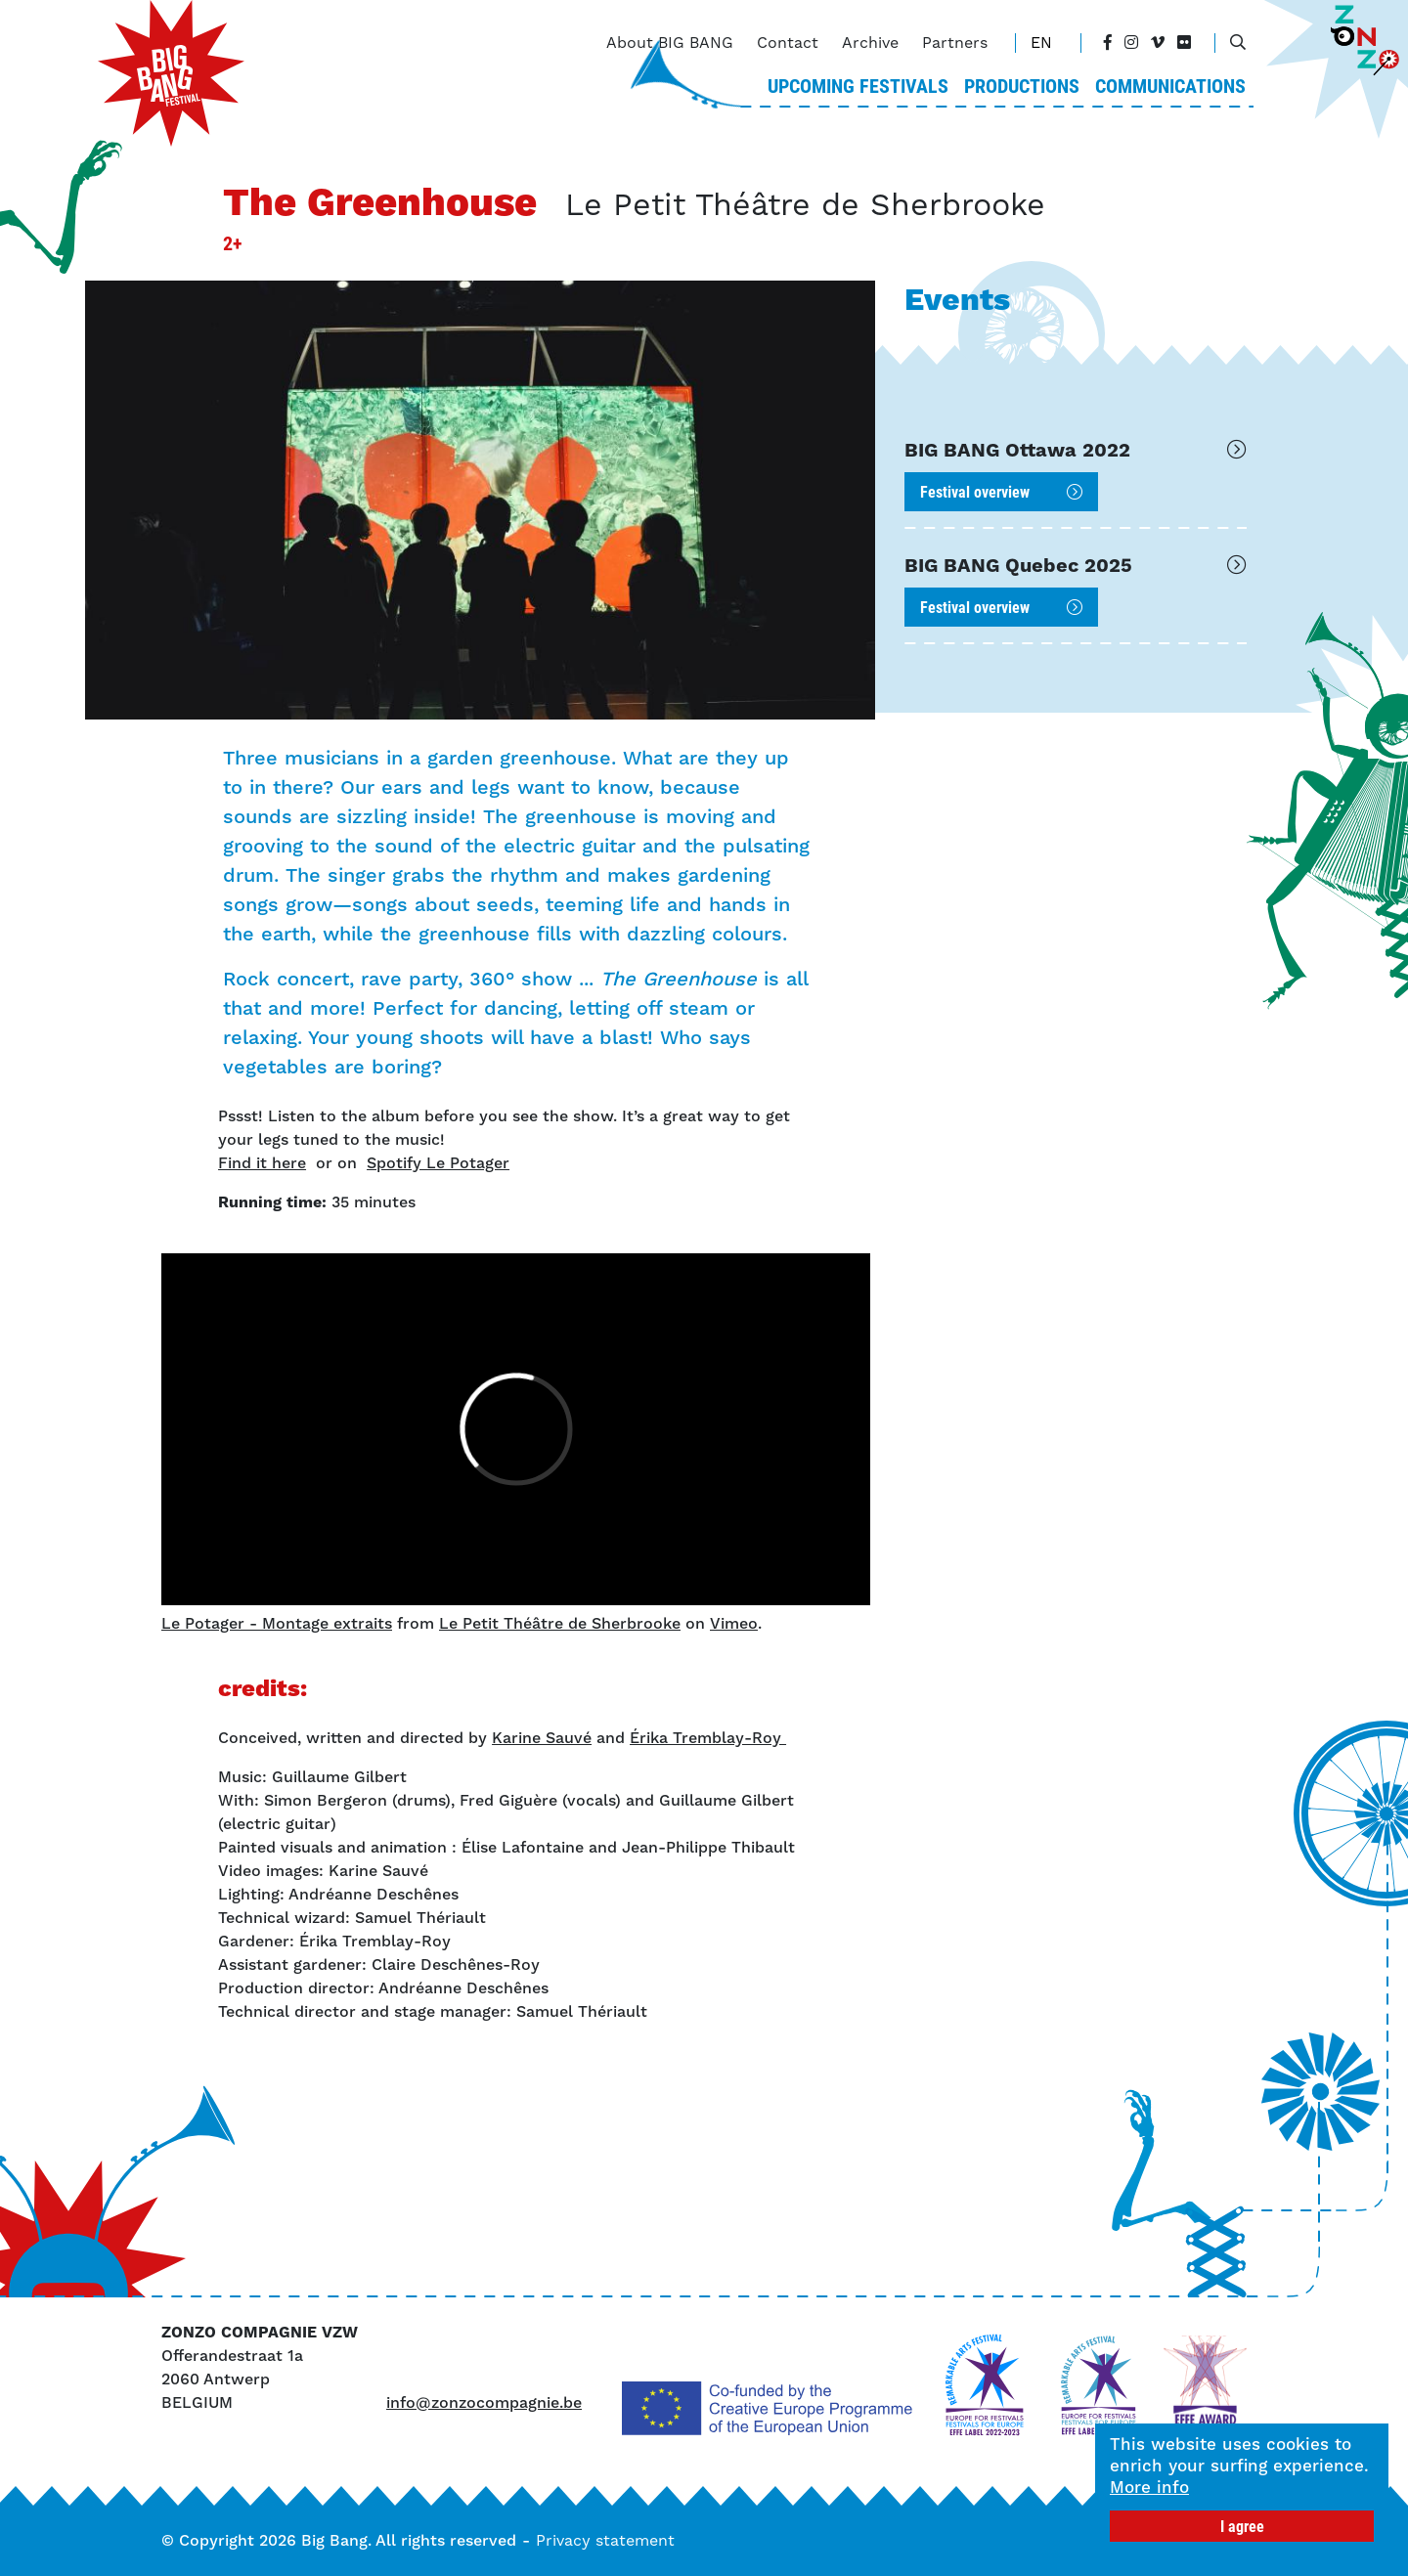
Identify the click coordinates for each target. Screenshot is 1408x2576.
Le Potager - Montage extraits (276, 1623)
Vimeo (734, 1623)
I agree (1242, 2525)
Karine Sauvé (542, 1737)
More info (1149, 2487)
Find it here (262, 1163)
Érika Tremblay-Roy (708, 1737)
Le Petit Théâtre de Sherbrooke (560, 1623)
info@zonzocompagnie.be (484, 2402)
